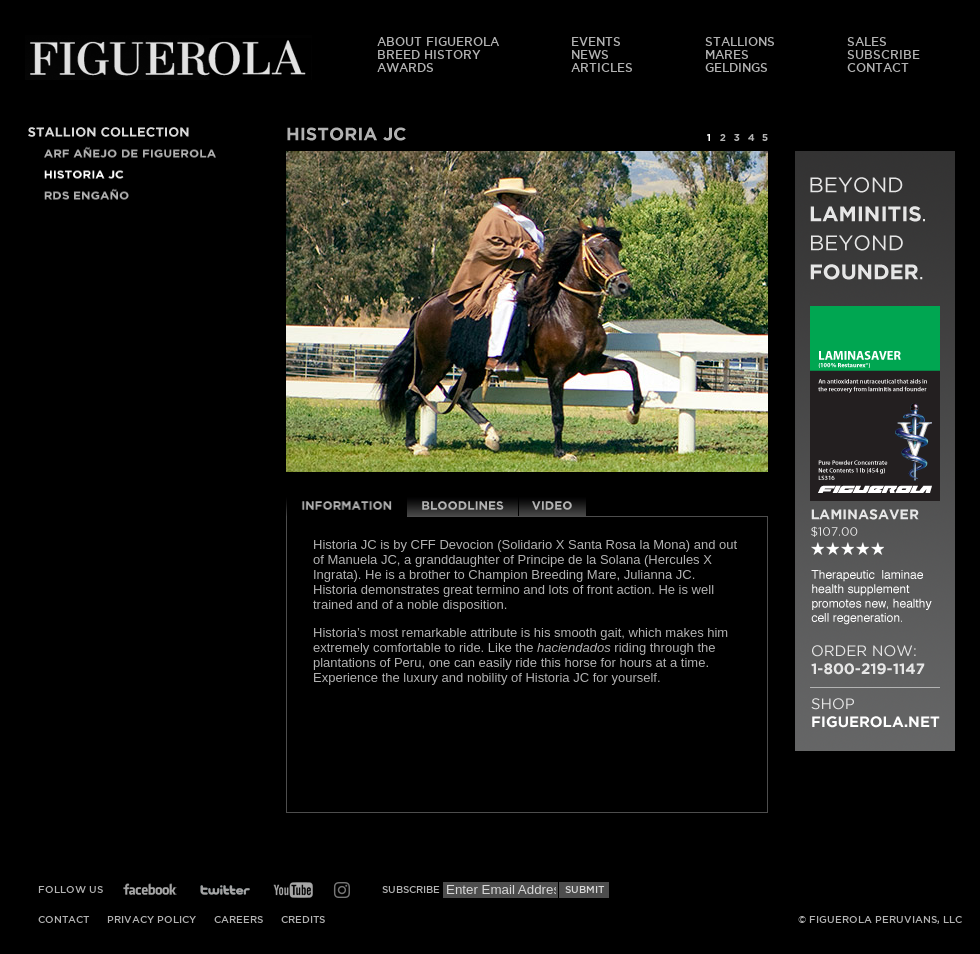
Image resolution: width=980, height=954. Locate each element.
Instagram (342, 890)
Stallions (740, 41)
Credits (303, 919)
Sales (867, 41)
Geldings (736, 67)
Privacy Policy (151, 919)
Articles (602, 67)
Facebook (149, 890)
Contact (878, 67)
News (590, 54)
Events (596, 41)
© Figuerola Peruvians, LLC (880, 919)
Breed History (429, 54)
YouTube (293, 890)
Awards (405, 67)
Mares (727, 54)
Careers (238, 919)
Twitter (225, 890)
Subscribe (883, 54)
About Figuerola (438, 41)
